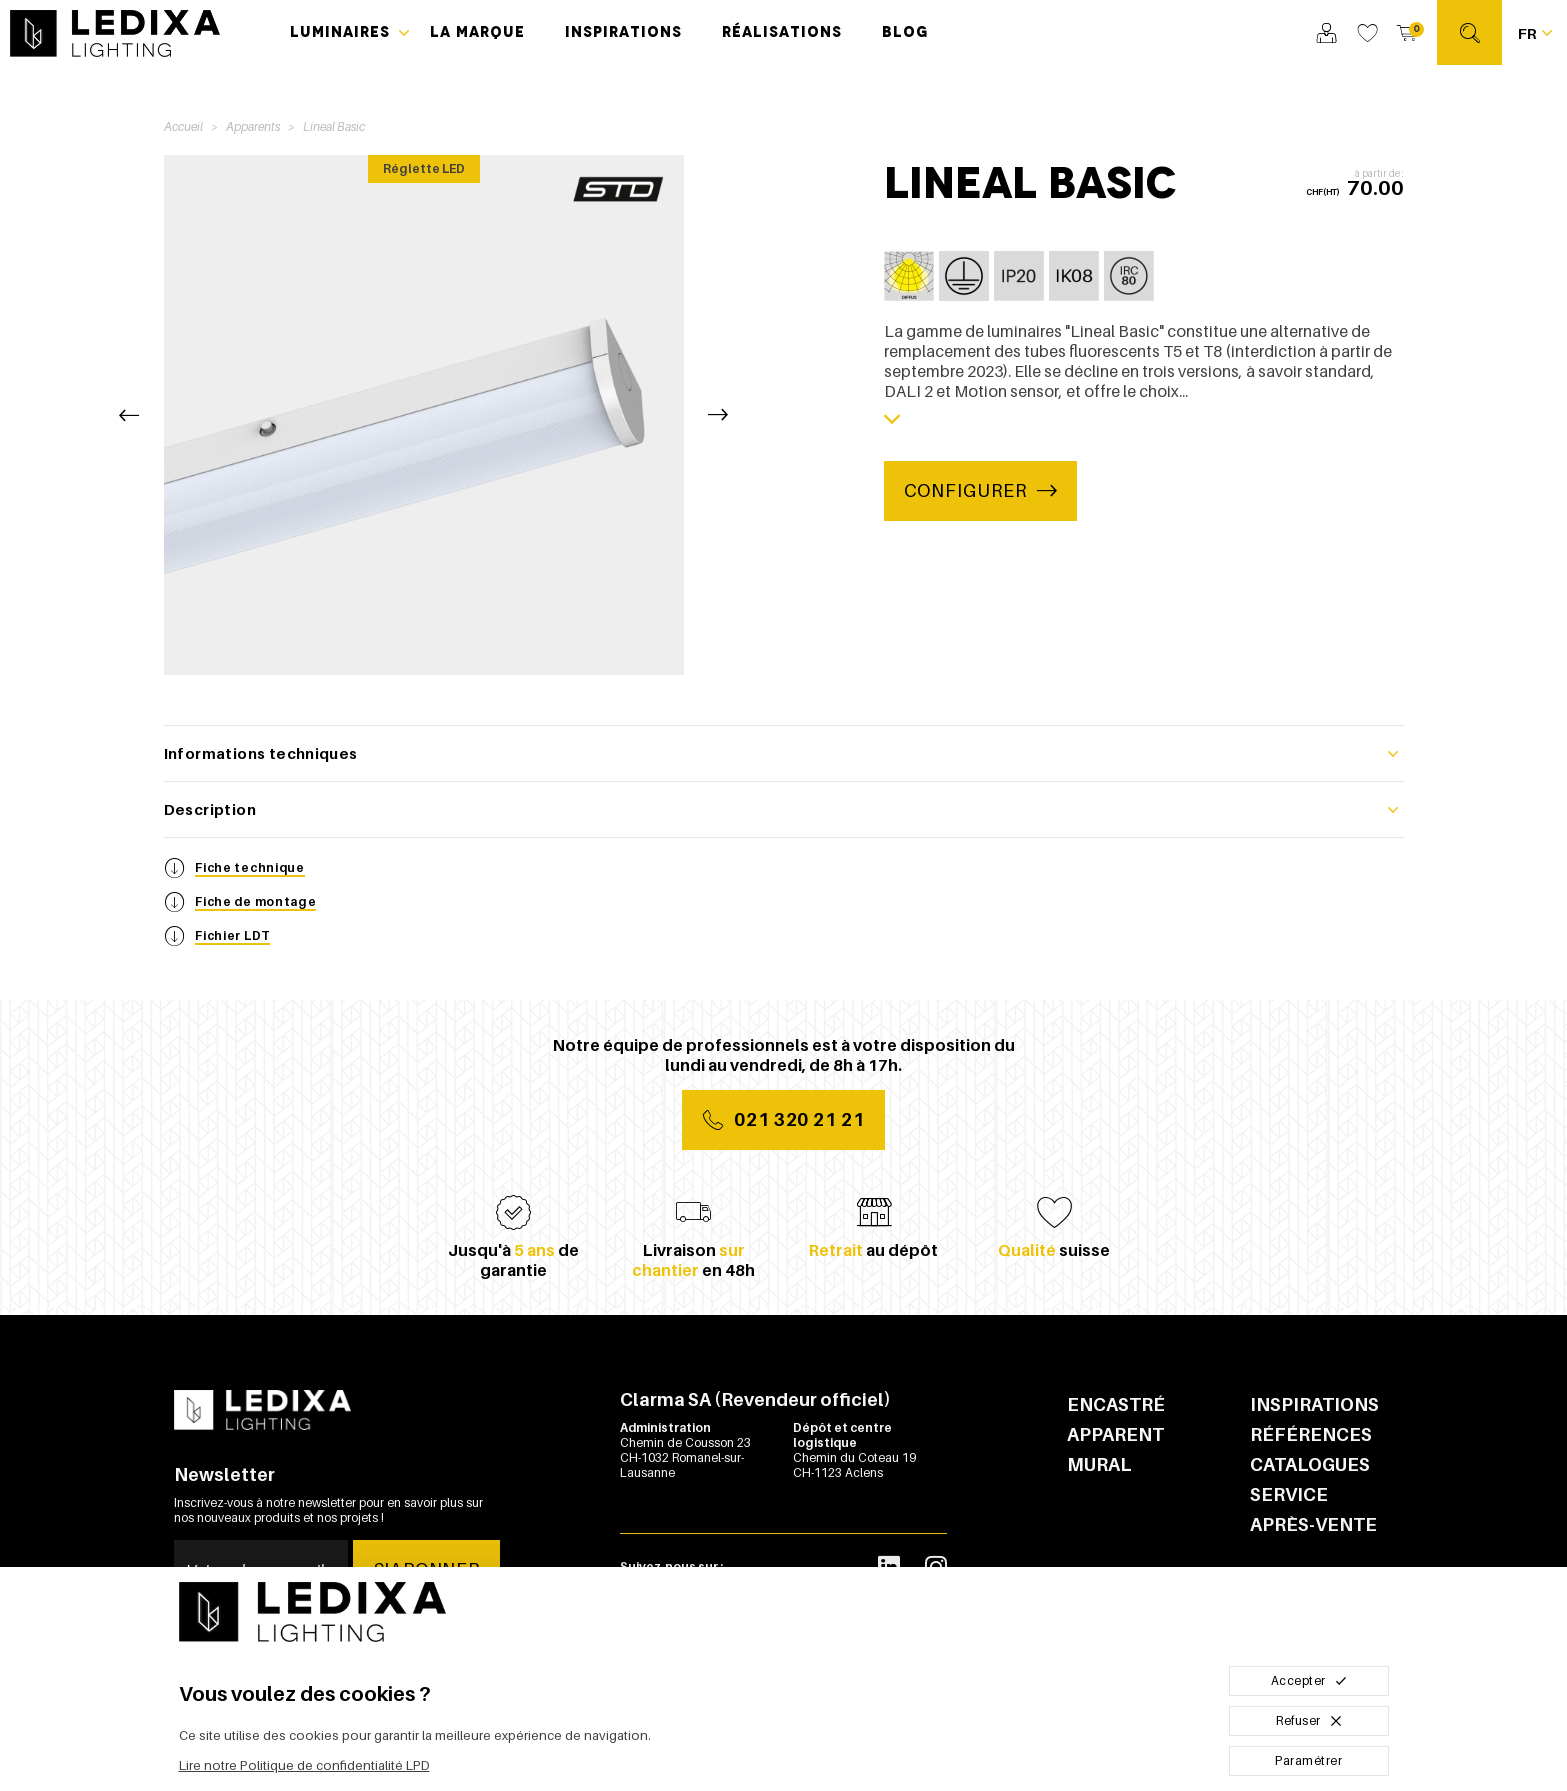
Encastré (1116, 1404)
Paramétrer (1308, 1760)
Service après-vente (1313, 1509)
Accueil (183, 126)
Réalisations (782, 32)
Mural (1099, 1464)
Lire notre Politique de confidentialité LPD (304, 1765)
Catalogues (1310, 1464)
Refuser (1308, 1720)
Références (1311, 1434)
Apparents (253, 126)
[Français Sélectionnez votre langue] (1534, 33)
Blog (905, 32)
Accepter (1309, 1680)
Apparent (1115, 1434)
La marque (477, 32)
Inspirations (623, 32)
